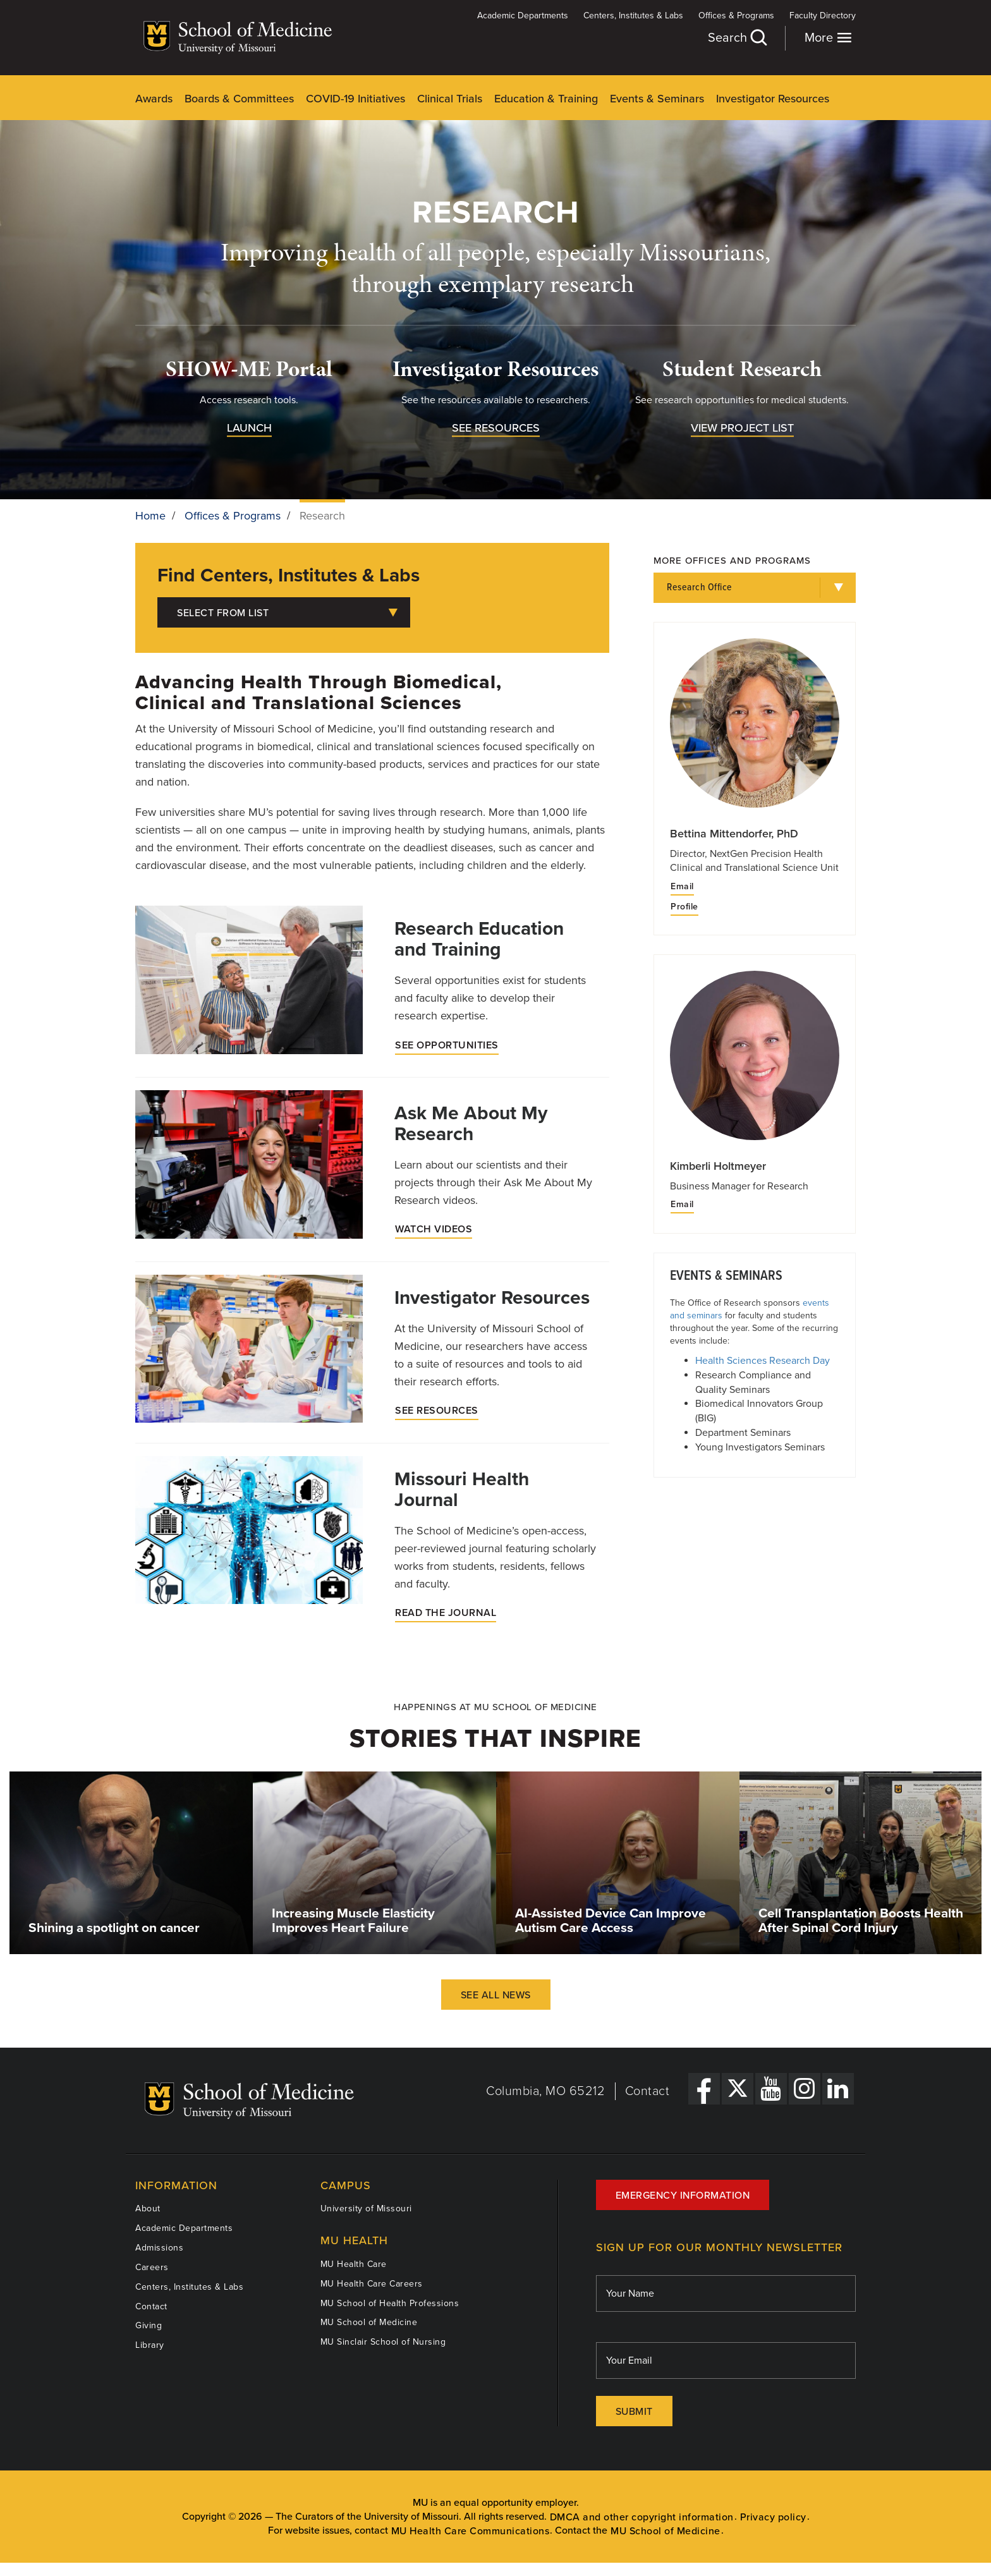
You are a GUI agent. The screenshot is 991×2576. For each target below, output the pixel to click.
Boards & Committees (239, 99)
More (828, 37)
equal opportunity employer (515, 2502)
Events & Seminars (657, 99)
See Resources (496, 428)
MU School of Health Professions (389, 2303)
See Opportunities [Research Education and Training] (447, 1045)
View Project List (742, 428)
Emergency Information (683, 2195)
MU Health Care (353, 2264)
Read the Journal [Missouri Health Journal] (445, 1613)
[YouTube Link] (771, 2089)
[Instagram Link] (804, 2089)
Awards (154, 99)
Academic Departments (522, 15)
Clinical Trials (449, 99)
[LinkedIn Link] (838, 2089)
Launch (249, 428)
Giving (148, 2325)
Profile (684, 907)
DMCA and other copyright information (642, 2517)
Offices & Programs (736, 15)
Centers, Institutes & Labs (633, 15)
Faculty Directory (822, 15)
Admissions (159, 2247)
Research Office (700, 587)
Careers (152, 2267)
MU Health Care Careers (371, 2283)
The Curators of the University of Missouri (367, 2516)
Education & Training (546, 99)
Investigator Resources (772, 99)
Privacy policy (773, 2517)
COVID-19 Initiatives (355, 99)
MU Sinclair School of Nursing (383, 2341)
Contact (647, 2091)
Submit (634, 2411)
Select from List (287, 613)
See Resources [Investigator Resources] (436, 1410)
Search (737, 37)
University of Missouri (366, 2208)
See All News (496, 1995)
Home (150, 516)
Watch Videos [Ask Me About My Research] (433, 1229)
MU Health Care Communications (470, 2531)
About (148, 2208)
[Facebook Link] (704, 2089)
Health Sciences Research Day (762, 1360)
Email (682, 887)
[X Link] (737, 2089)
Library (149, 2345)
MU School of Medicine (369, 2322)
